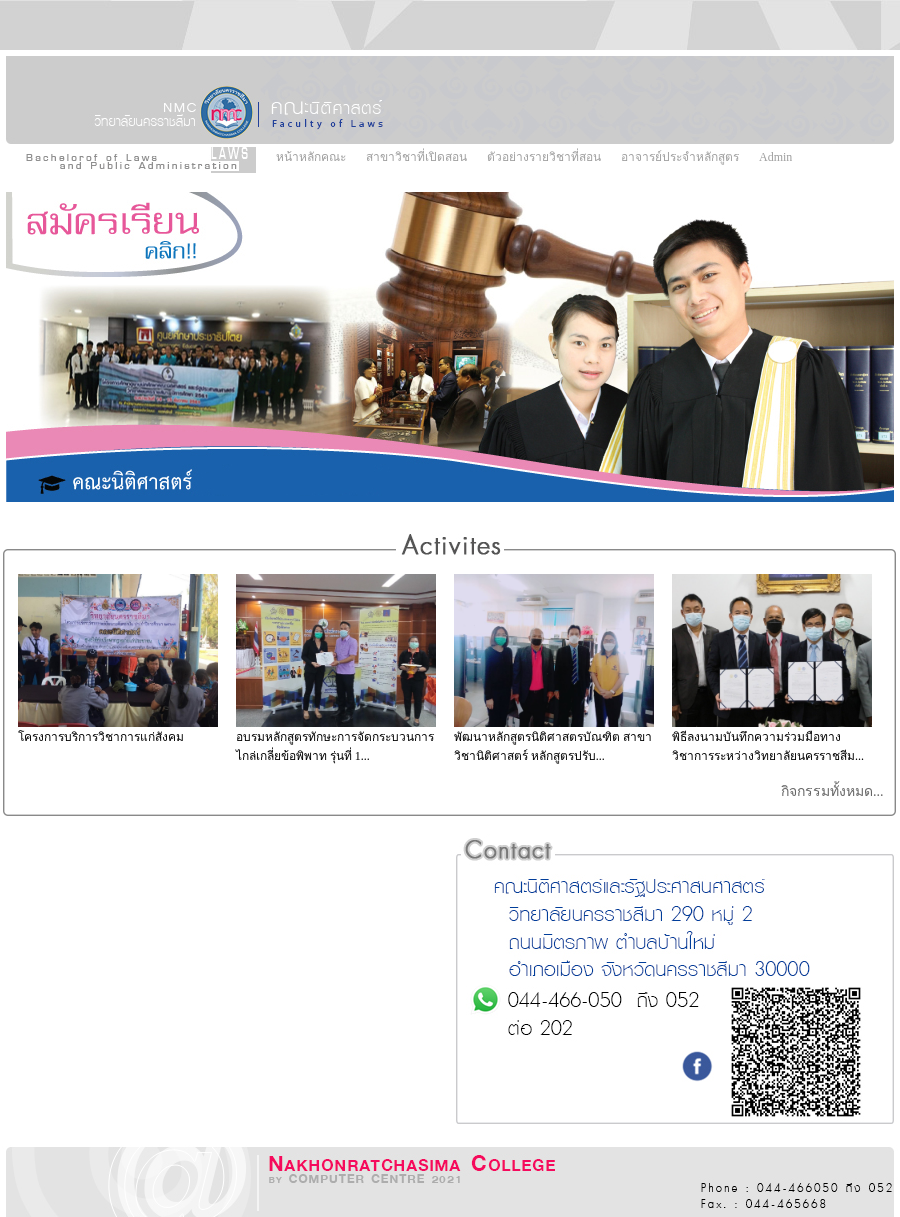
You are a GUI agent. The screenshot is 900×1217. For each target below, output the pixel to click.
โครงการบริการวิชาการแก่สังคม (101, 737)
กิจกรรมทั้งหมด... (834, 791)
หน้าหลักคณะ (311, 157)
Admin (775, 157)
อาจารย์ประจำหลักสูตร (680, 157)
